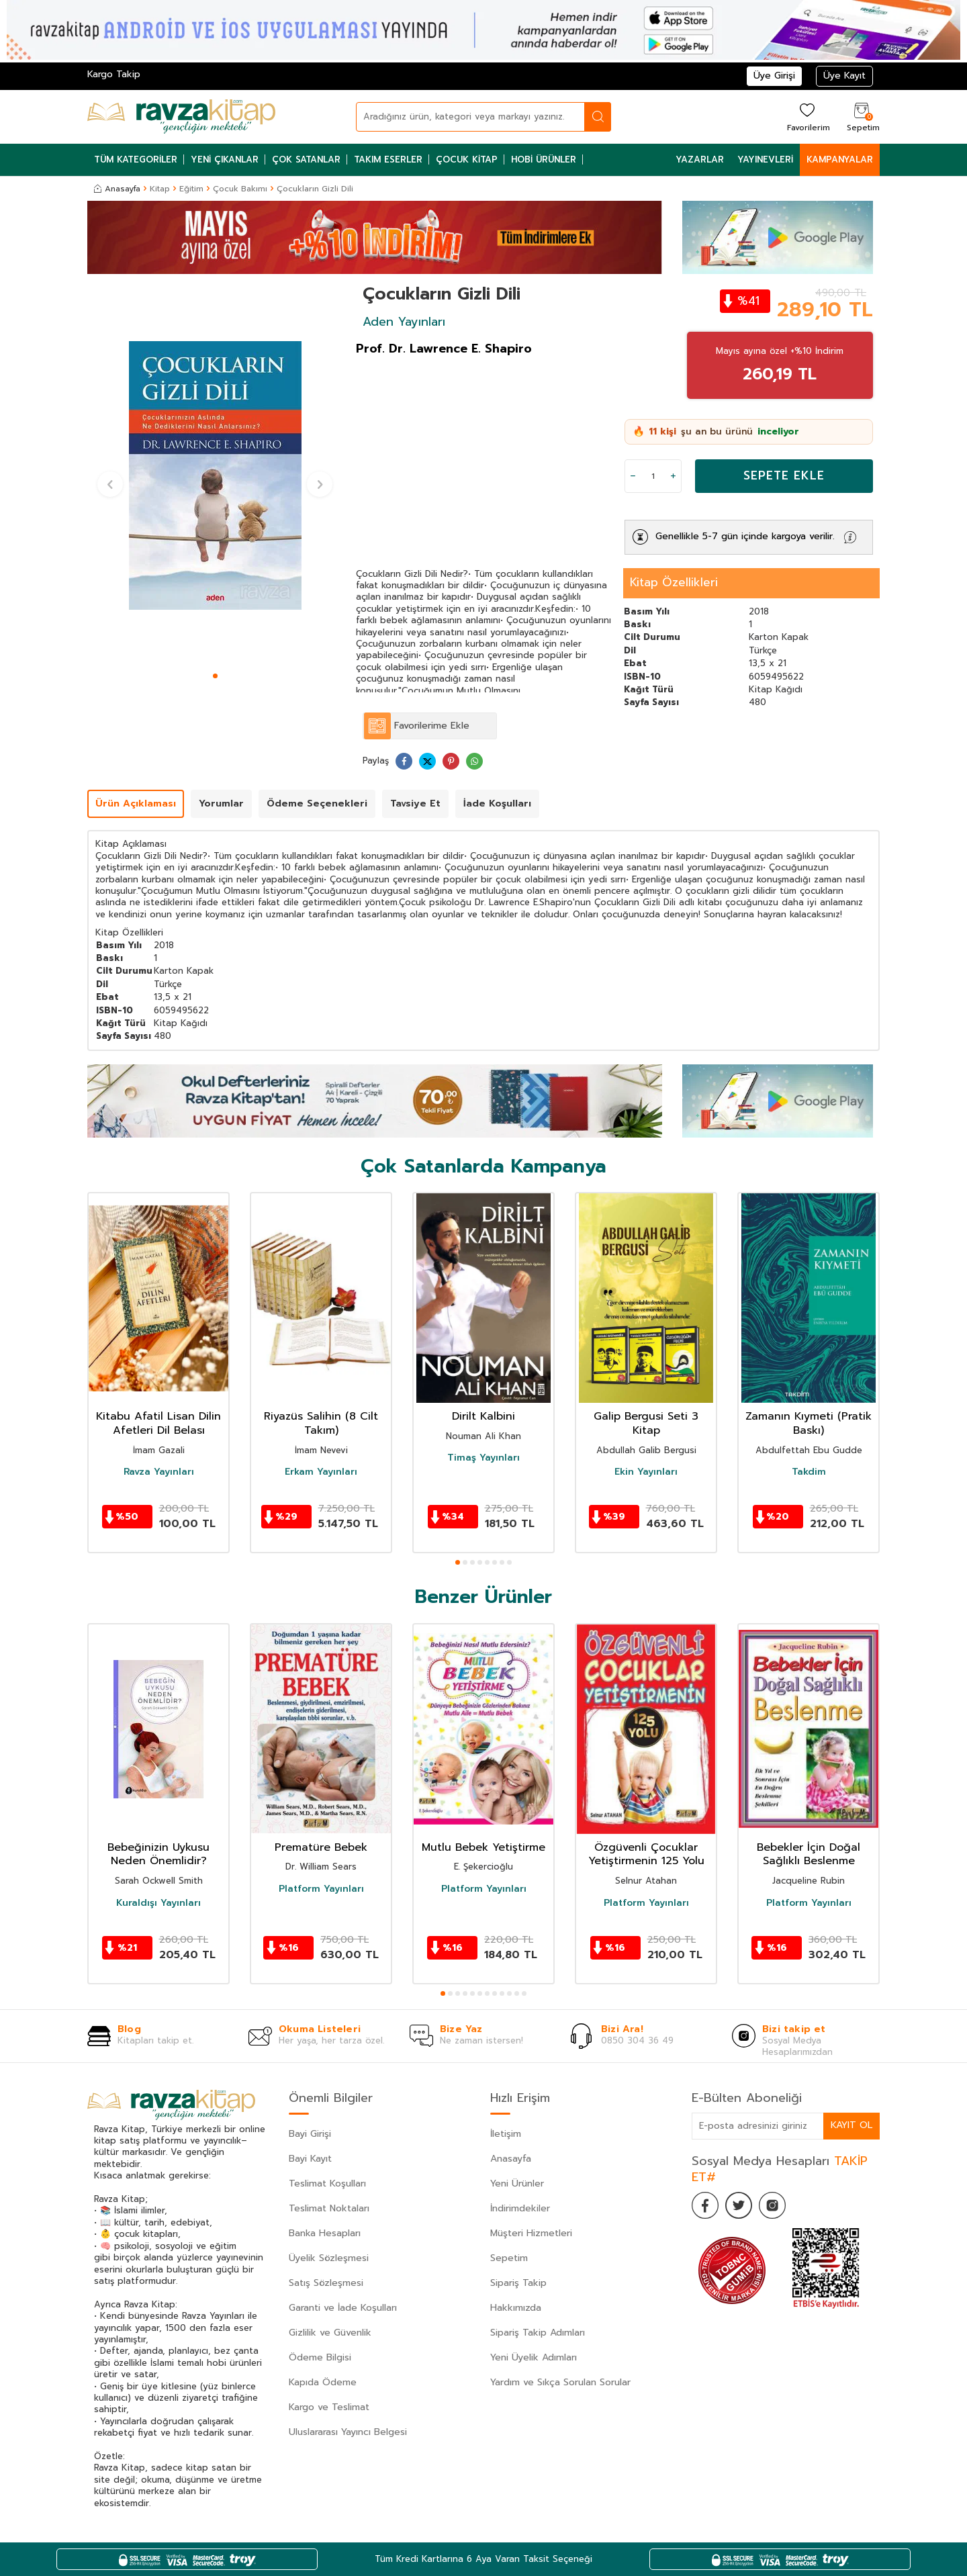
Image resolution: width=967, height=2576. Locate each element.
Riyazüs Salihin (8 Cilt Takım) (321, 1424)
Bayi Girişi (310, 2134)
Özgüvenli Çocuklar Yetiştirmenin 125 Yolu (646, 1855)
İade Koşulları (497, 803)
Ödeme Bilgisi (320, 2357)
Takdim (809, 1472)
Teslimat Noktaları (329, 2208)
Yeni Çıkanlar (225, 159)
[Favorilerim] (807, 116)
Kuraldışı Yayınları (158, 1903)
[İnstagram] (772, 2205)
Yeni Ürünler (517, 2183)
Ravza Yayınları (159, 1472)
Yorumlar (221, 803)
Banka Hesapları (325, 2233)
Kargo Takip (113, 74)
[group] (214, 475)
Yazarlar (700, 159)
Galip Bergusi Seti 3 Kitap (646, 1424)
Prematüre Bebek (321, 1848)
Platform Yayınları (321, 1889)
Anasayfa (117, 188)
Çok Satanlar (306, 159)
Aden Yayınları (404, 321)
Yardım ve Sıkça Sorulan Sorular (560, 2382)
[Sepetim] (861, 116)
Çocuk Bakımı (240, 188)
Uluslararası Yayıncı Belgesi (348, 2432)
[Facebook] (705, 2205)
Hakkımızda (515, 2308)
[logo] (181, 117)
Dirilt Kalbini (483, 1417)
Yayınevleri (765, 159)
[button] (215, 676)
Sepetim (509, 2258)
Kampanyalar (840, 159)
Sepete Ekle (784, 475)
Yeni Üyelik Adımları (533, 2357)
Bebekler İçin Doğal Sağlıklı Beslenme (808, 1855)
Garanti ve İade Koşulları (343, 2308)
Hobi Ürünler (543, 159)
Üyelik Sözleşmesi (329, 2258)
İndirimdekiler (520, 2208)
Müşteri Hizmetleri (531, 2233)
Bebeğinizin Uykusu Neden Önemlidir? (158, 1855)
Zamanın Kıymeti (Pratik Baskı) (808, 1424)
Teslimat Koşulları (327, 2183)
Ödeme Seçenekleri (317, 803)
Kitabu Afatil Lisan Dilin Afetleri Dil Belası (158, 1424)
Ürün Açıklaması (135, 803)
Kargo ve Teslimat (329, 2407)
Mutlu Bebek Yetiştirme (483, 1848)
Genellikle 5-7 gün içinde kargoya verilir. (745, 536)
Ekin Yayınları (646, 1472)
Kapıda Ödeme (323, 2382)
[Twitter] (738, 2205)
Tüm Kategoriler (135, 159)
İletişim (505, 2134)
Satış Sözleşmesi (326, 2283)
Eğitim (191, 188)
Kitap (160, 188)
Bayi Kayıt (310, 2159)
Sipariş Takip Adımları (537, 2333)
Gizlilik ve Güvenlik (330, 2333)
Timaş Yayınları (483, 1458)
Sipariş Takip (518, 2283)
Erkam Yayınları (321, 1472)
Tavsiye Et (415, 803)
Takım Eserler (388, 159)
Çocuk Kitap (467, 159)
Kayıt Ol (851, 2125)
